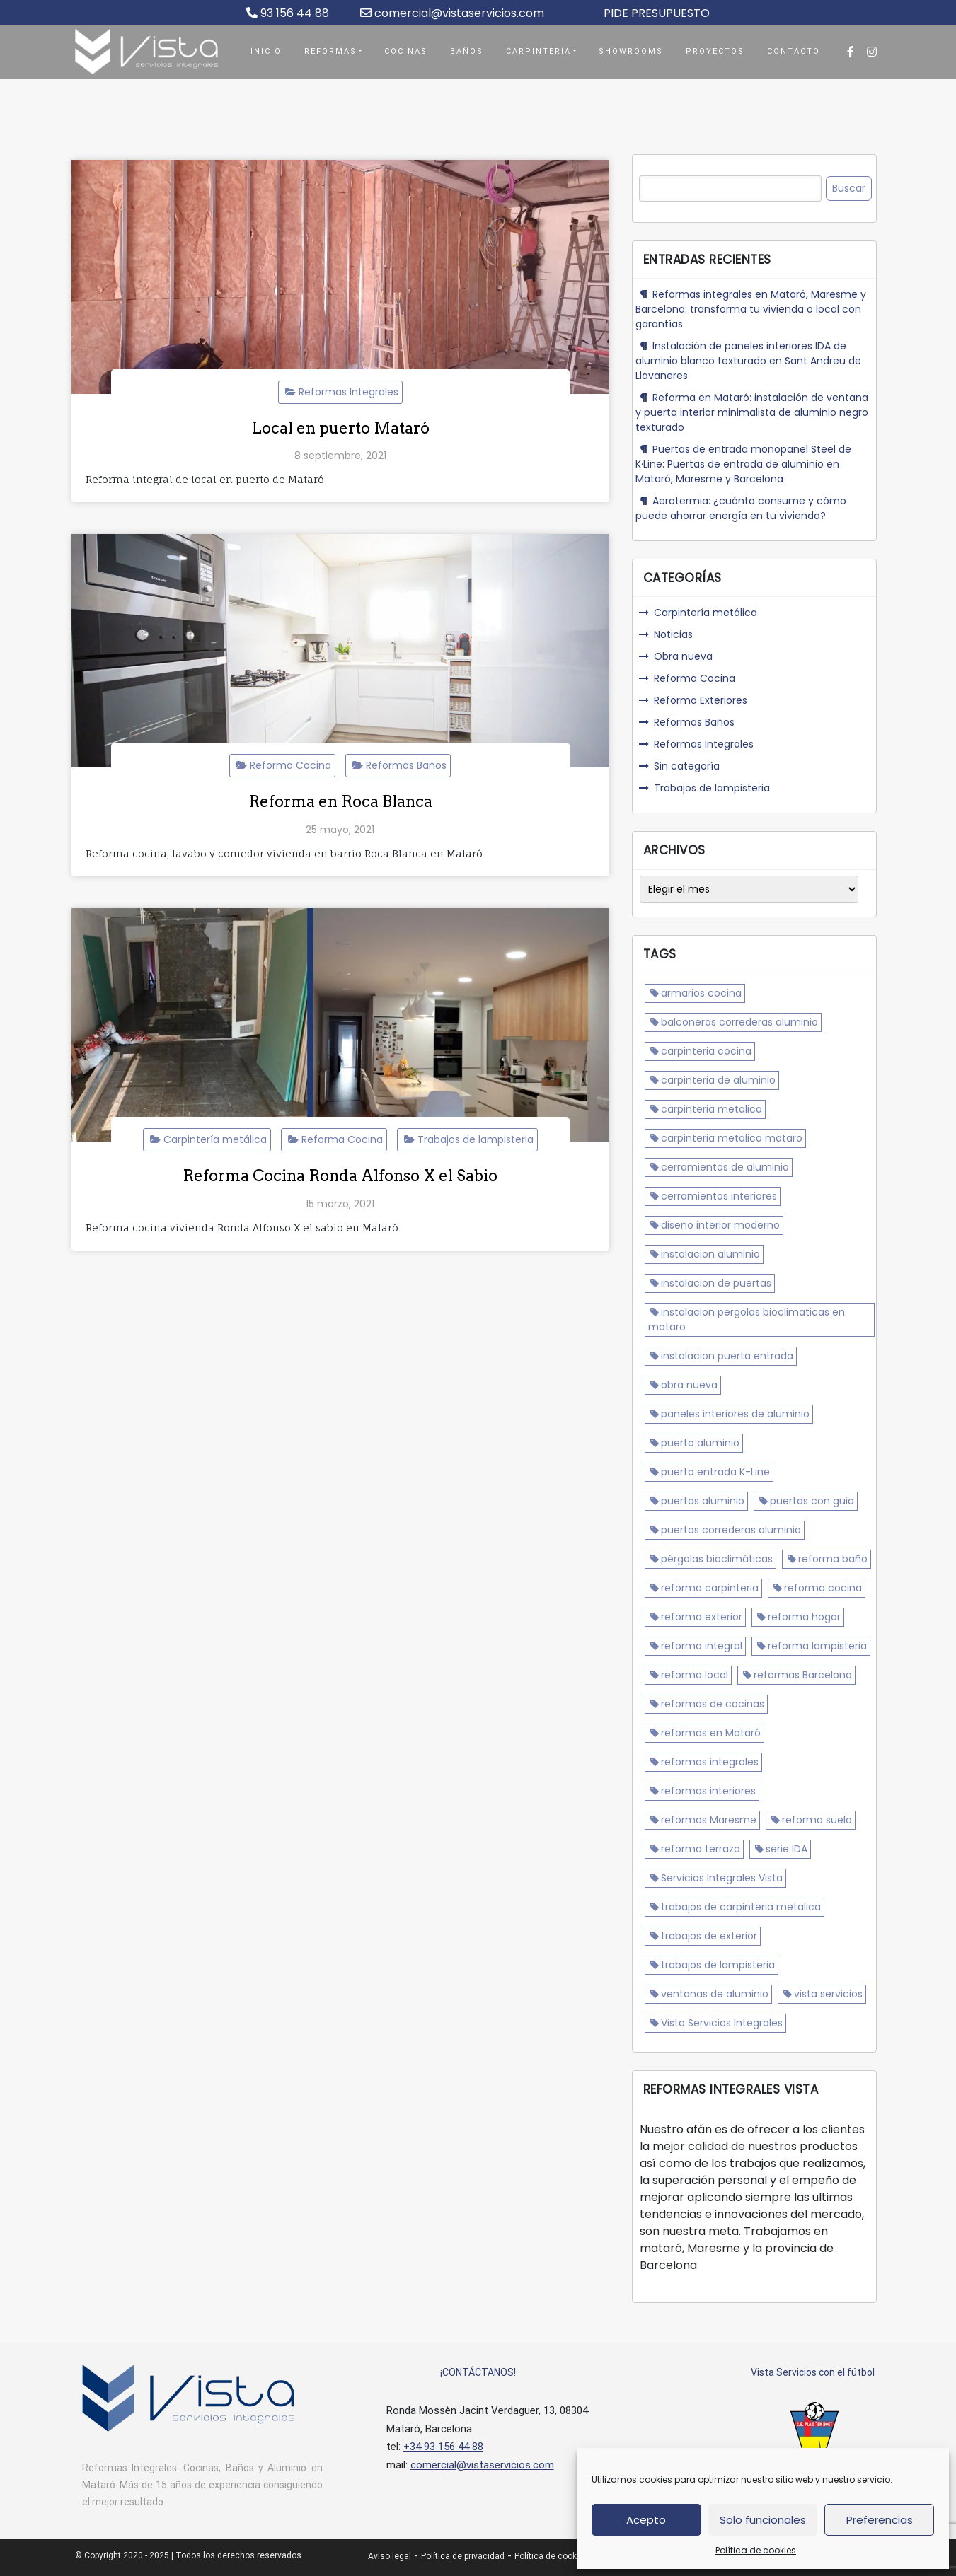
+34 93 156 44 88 (443, 2446)
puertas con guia (812, 1501)
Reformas (330, 51)
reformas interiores (708, 1791)
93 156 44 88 (287, 13)
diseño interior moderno (720, 1225)
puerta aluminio (700, 1443)
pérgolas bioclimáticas (717, 1559)
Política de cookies (755, 2550)
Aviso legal (389, 2556)
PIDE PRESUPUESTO (657, 13)
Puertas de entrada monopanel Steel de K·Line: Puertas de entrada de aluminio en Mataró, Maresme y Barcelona (743, 464)
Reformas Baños (406, 765)
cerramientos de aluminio (725, 1167)
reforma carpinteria (710, 1588)
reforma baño (833, 1559)
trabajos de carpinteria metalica (741, 1907)
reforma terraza (700, 1849)
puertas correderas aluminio (731, 1530)
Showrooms (631, 51)
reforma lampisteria (817, 1646)
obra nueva (689, 1385)
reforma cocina (823, 1588)
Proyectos (715, 51)
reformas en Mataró (711, 1733)
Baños (466, 51)
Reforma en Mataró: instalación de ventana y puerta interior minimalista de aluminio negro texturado (751, 412)
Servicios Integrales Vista (722, 1878)
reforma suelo (817, 1820)
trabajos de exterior (709, 1936)
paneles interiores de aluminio (735, 1414)
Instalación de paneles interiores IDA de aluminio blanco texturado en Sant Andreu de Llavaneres (748, 361)
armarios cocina (701, 993)
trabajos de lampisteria (718, 1965)
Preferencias (879, 2519)
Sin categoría (687, 766)
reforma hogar (804, 1617)
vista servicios (828, 1994)
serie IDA (786, 1849)
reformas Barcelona (803, 1675)
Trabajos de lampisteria (475, 1139)
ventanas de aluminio (714, 1994)
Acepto (646, 2519)
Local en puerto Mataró (340, 428)
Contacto (793, 51)
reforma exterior (701, 1617)
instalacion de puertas (716, 1283)
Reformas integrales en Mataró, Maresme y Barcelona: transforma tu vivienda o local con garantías (750, 309)
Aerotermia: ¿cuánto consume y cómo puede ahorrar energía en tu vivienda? (740, 508)
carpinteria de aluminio (718, 1080)
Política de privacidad (463, 2556)
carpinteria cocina (706, 1051)
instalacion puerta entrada (727, 1356)
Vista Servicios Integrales (722, 2023)
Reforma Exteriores (700, 700)
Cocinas (405, 51)
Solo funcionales (763, 2519)
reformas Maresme (708, 1820)
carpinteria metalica (711, 1109)
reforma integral (701, 1646)
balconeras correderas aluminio (739, 1022)
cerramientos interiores (719, 1196)
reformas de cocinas (712, 1704)
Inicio (266, 51)
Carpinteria (538, 51)
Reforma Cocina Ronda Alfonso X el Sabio (340, 1175)
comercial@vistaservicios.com (452, 13)
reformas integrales (710, 1762)
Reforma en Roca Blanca (340, 801)
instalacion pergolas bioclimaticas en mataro (746, 1319)
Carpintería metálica (215, 1139)
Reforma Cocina (290, 765)
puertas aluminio (702, 1501)
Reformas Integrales (348, 392)
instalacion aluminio (710, 1254)
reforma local (694, 1675)
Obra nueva (683, 656)
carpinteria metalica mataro (731, 1138)
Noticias (673, 634)
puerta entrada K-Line (715, 1472)
